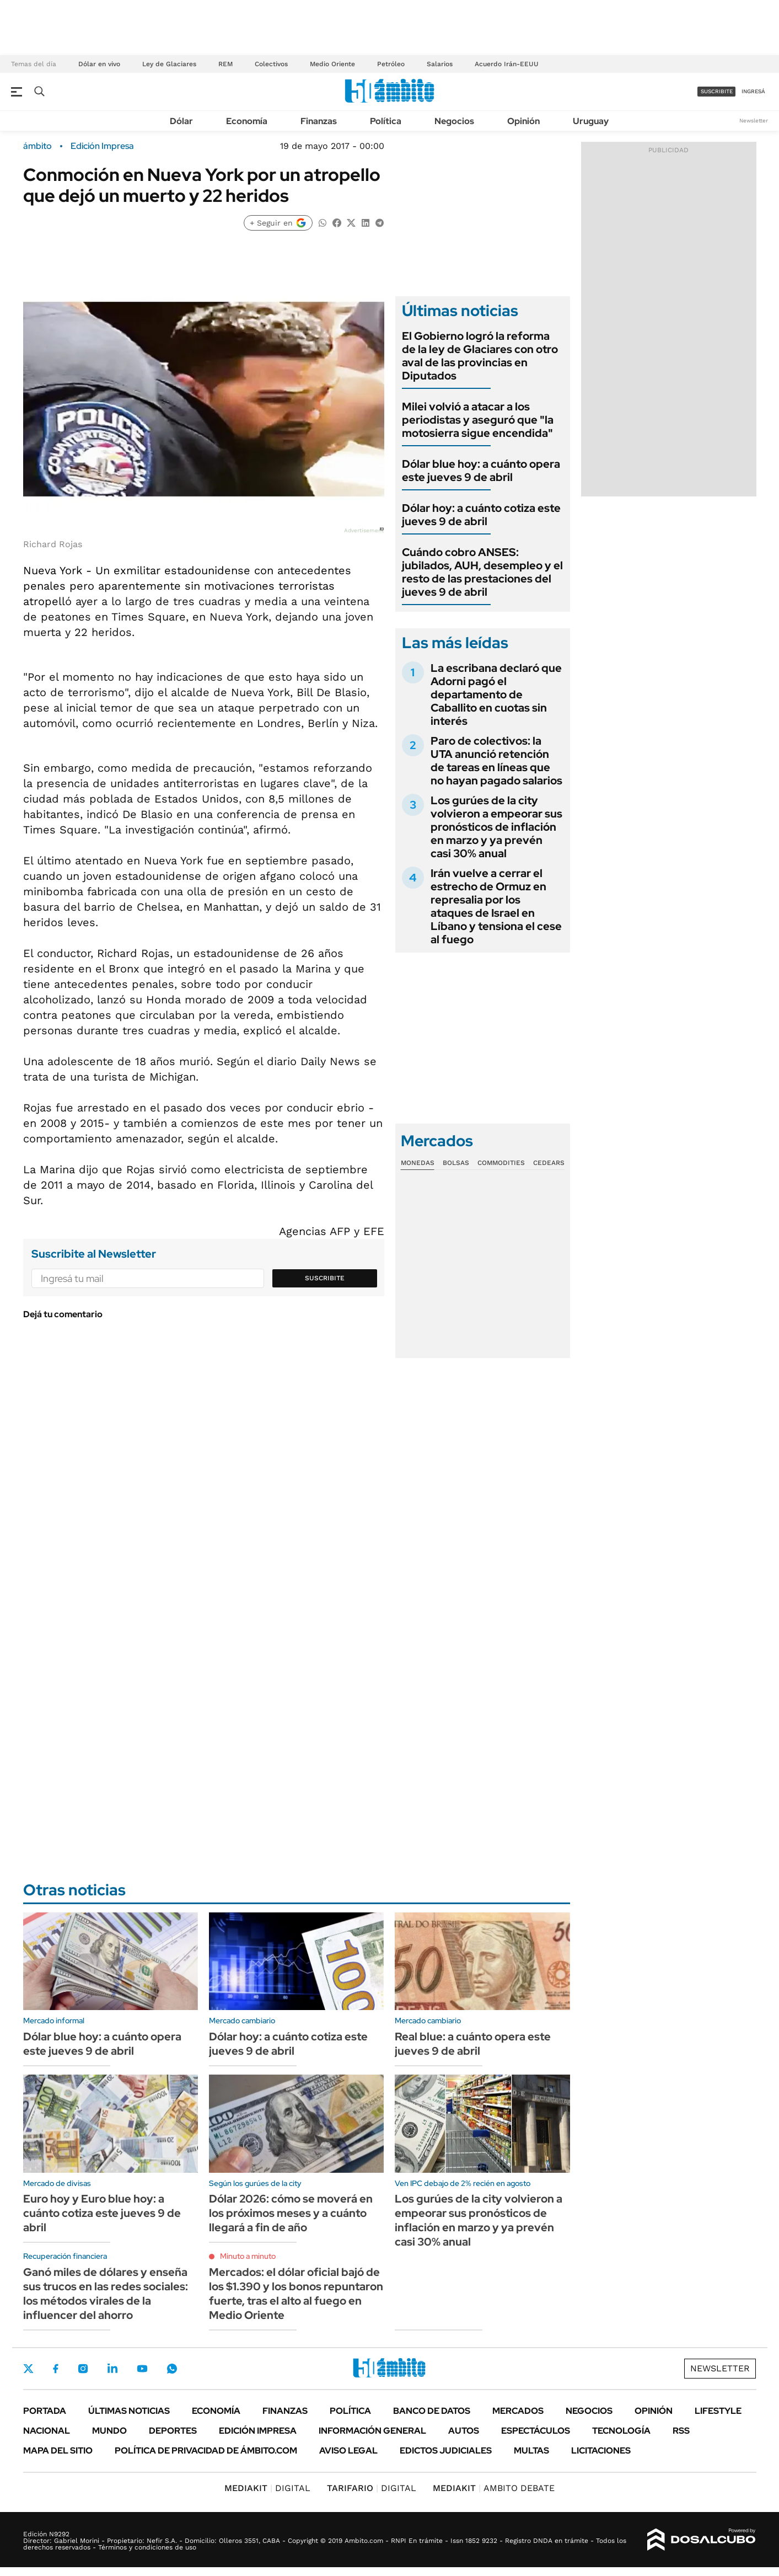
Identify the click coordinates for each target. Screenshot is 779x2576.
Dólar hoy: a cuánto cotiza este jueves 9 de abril (481, 514)
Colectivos (271, 64)
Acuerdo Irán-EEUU (507, 64)
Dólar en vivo (99, 64)
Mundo (109, 2430)
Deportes (173, 2430)
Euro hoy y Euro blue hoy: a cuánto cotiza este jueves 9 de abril (102, 2213)
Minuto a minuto (248, 2256)
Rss (681, 2430)
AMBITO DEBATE (494, 2488)
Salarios (440, 64)
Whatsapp (172, 2369)
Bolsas (456, 1163)
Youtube (142, 2369)
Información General (372, 2430)
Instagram (83, 2369)
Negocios (454, 121)
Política (385, 121)
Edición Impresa (258, 2430)
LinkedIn (112, 2369)
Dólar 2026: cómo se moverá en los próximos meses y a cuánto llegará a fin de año (291, 2213)
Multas (531, 2450)
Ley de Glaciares (169, 64)
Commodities (501, 1163)
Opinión (523, 121)
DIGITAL (267, 2488)
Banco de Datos (431, 2411)
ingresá (753, 91)
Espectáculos (535, 2430)
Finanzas (318, 121)
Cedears (549, 1163)
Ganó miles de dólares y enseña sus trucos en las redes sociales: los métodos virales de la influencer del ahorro (105, 2293)
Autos (463, 2430)
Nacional (46, 2430)
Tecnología (621, 2430)
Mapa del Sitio (58, 2450)
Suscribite (325, 1278)
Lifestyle (718, 2411)
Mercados (518, 2411)
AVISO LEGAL (348, 2450)
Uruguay (591, 121)
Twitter (28, 2368)
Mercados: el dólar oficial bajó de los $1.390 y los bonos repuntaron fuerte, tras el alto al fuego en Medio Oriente (296, 2293)
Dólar (181, 121)
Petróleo (391, 64)
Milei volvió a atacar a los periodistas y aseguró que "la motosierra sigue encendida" (478, 419)
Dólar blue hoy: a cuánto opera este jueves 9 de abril (481, 470)
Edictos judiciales (446, 2450)
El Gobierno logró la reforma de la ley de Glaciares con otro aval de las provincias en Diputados (480, 356)
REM (225, 64)
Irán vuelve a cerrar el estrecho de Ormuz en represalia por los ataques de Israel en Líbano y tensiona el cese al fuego (496, 906)
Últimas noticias (129, 2411)
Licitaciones (601, 2450)
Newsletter (753, 120)
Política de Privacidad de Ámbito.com (206, 2450)
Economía (246, 121)
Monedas (417, 1163)
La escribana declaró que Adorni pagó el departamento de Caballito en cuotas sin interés (496, 694)
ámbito (37, 146)
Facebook (55, 2369)
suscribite (717, 91)
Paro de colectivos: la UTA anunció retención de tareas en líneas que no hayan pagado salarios (496, 761)
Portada (44, 2411)
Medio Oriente (332, 64)
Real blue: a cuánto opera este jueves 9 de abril (473, 2043)
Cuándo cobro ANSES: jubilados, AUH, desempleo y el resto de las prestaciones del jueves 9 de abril (482, 572)
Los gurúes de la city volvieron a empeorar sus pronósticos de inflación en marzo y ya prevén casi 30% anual (496, 827)
